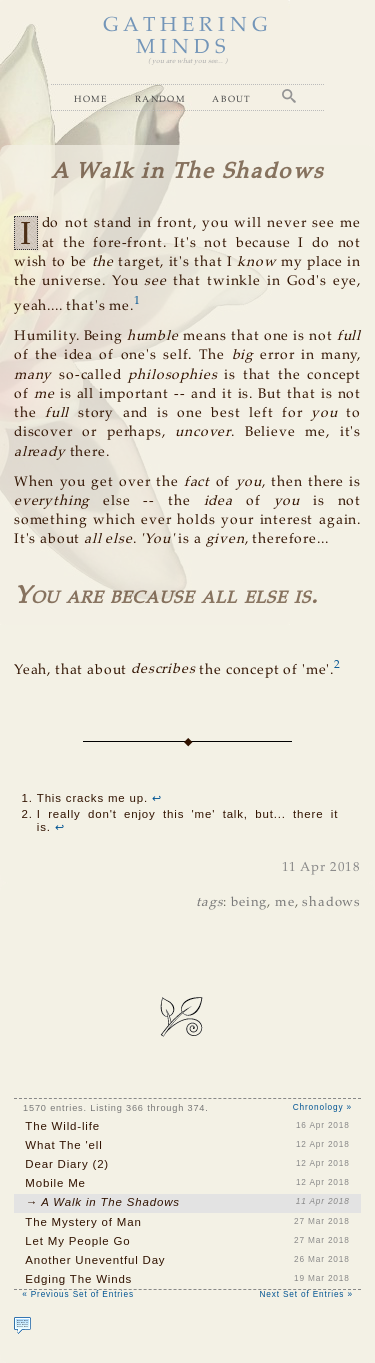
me (285, 902)
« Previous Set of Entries (78, 1294)
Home (91, 98)
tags (209, 902)
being (249, 902)
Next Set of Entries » (306, 1294)
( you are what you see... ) (187, 61)
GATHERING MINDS (188, 36)
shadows (331, 902)
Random (160, 98)
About (232, 98)
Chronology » (322, 1107)
